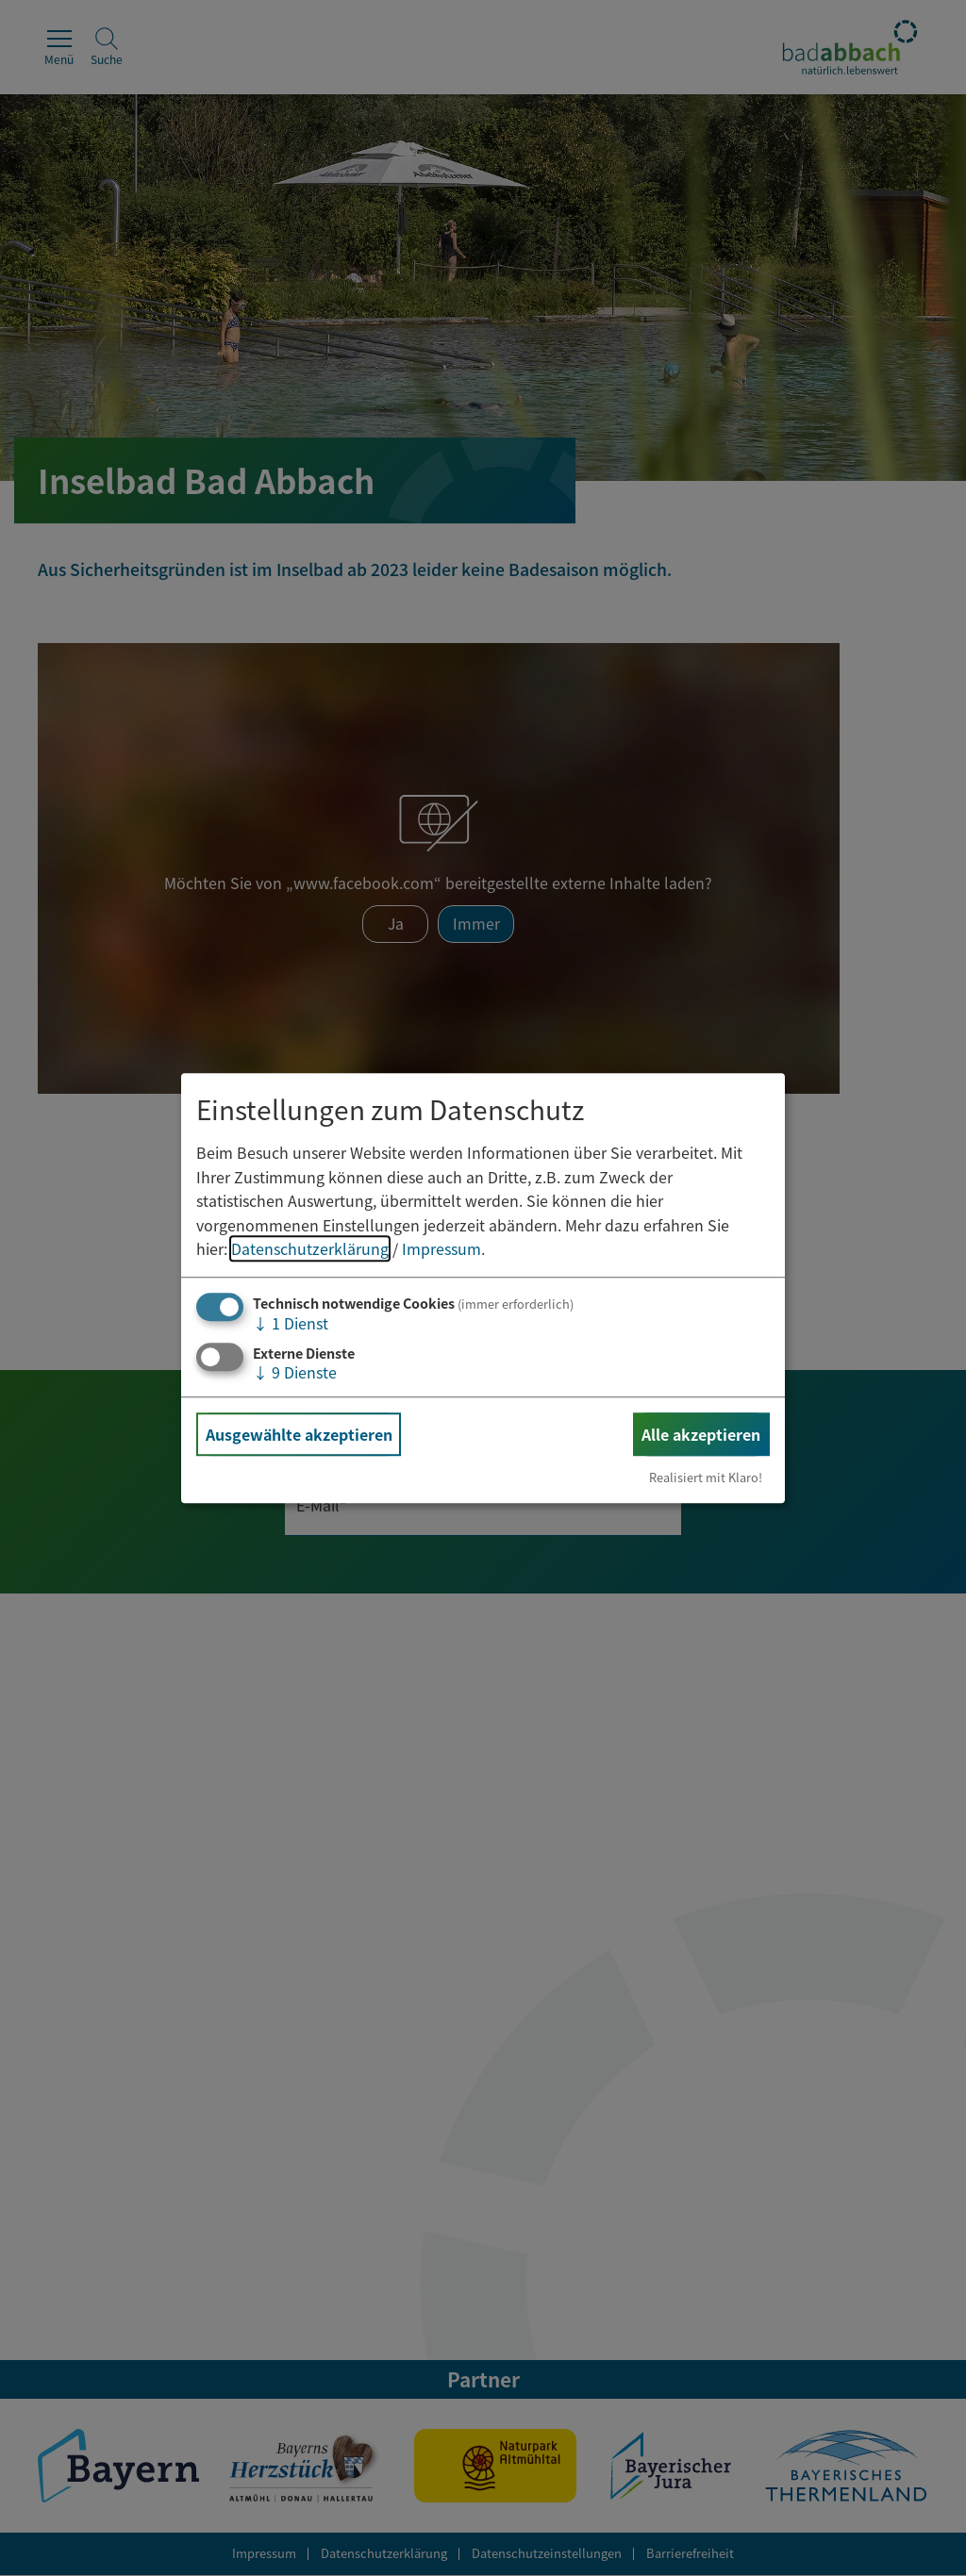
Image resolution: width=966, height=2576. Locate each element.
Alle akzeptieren (700, 1434)
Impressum (441, 1249)
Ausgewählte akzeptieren (299, 1434)
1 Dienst (290, 1323)
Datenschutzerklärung (310, 1249)
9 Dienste (295, 1372)
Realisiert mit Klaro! (705, 1477)
